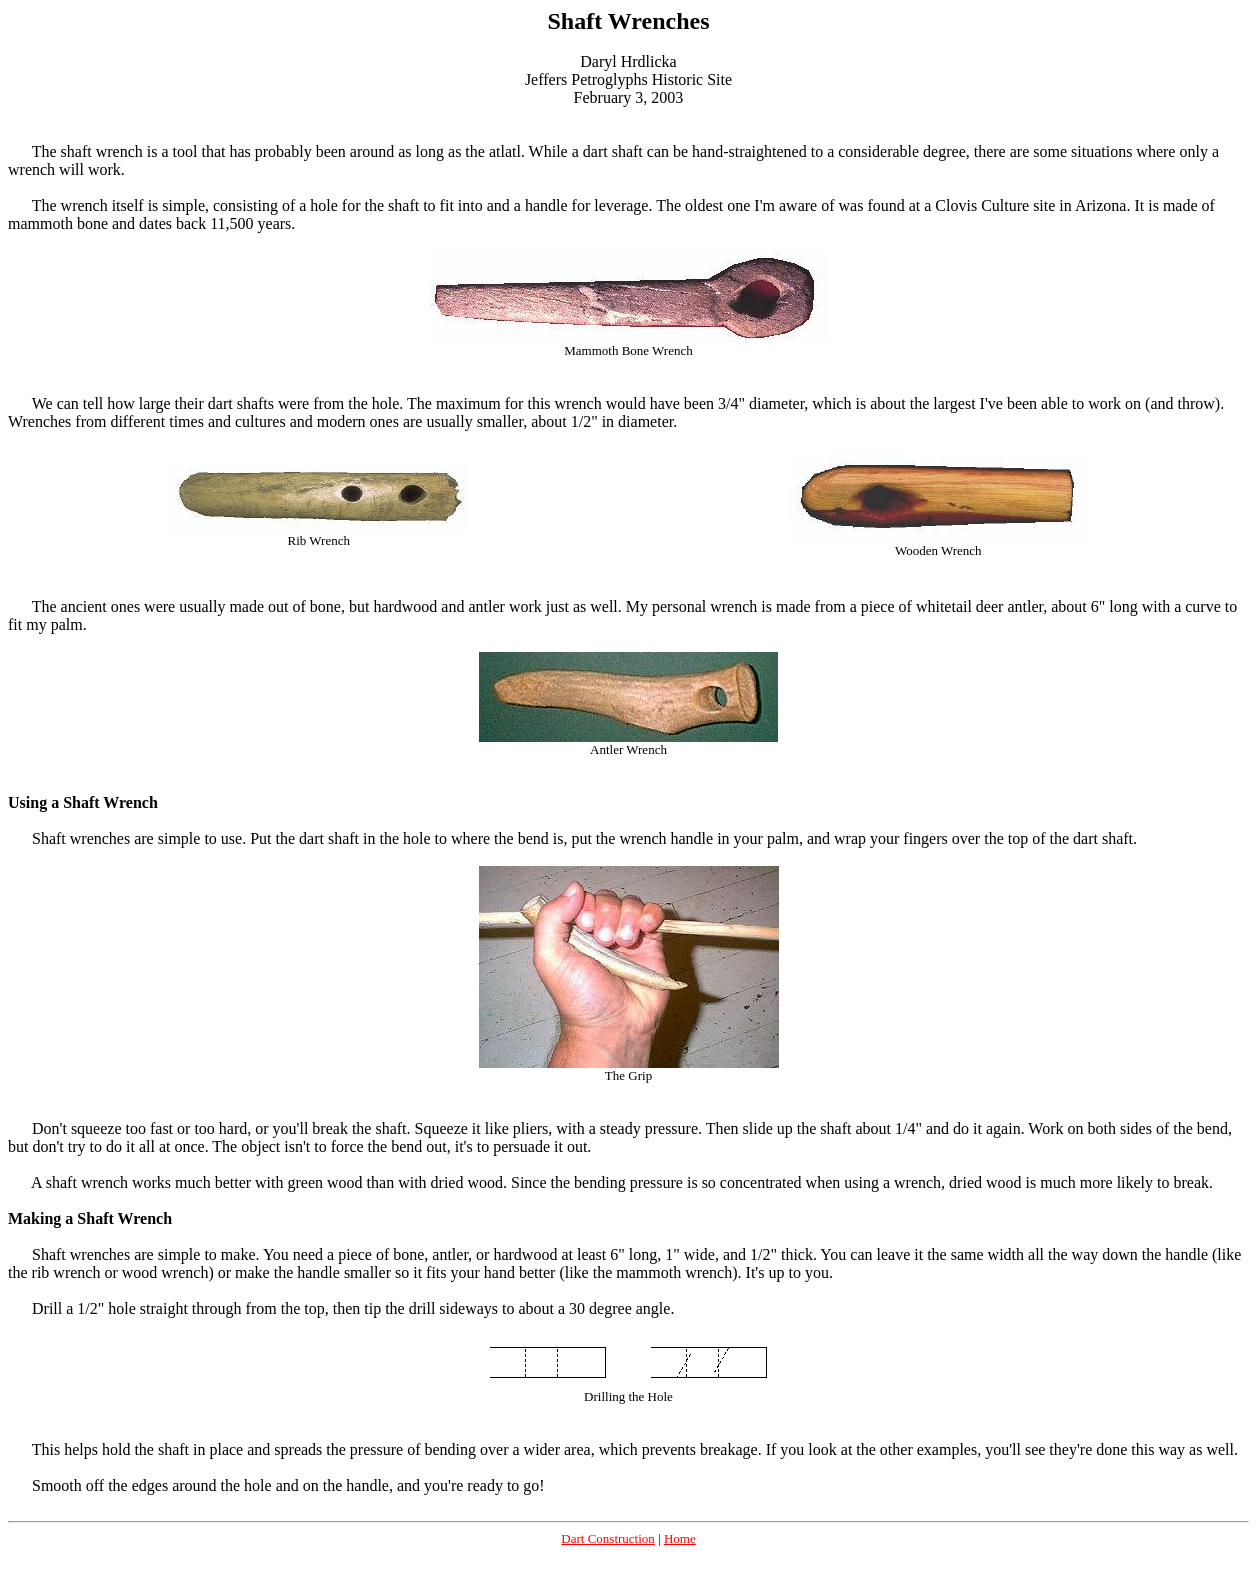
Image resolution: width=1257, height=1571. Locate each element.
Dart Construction (608, 1538)
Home (680, 1538)
